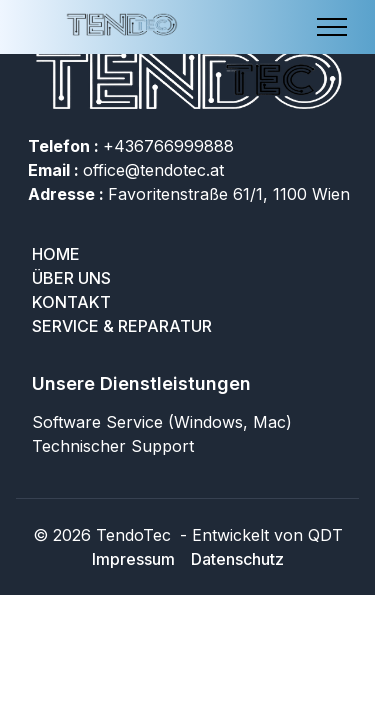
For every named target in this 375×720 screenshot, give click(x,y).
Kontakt (71, 302)
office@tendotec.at (126, 170)
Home (56, 254)
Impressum (133, 559)
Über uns (71, 278)
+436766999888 (131, 146)
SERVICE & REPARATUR (122, 326)
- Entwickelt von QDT (259, 535)
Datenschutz (237, 559)
